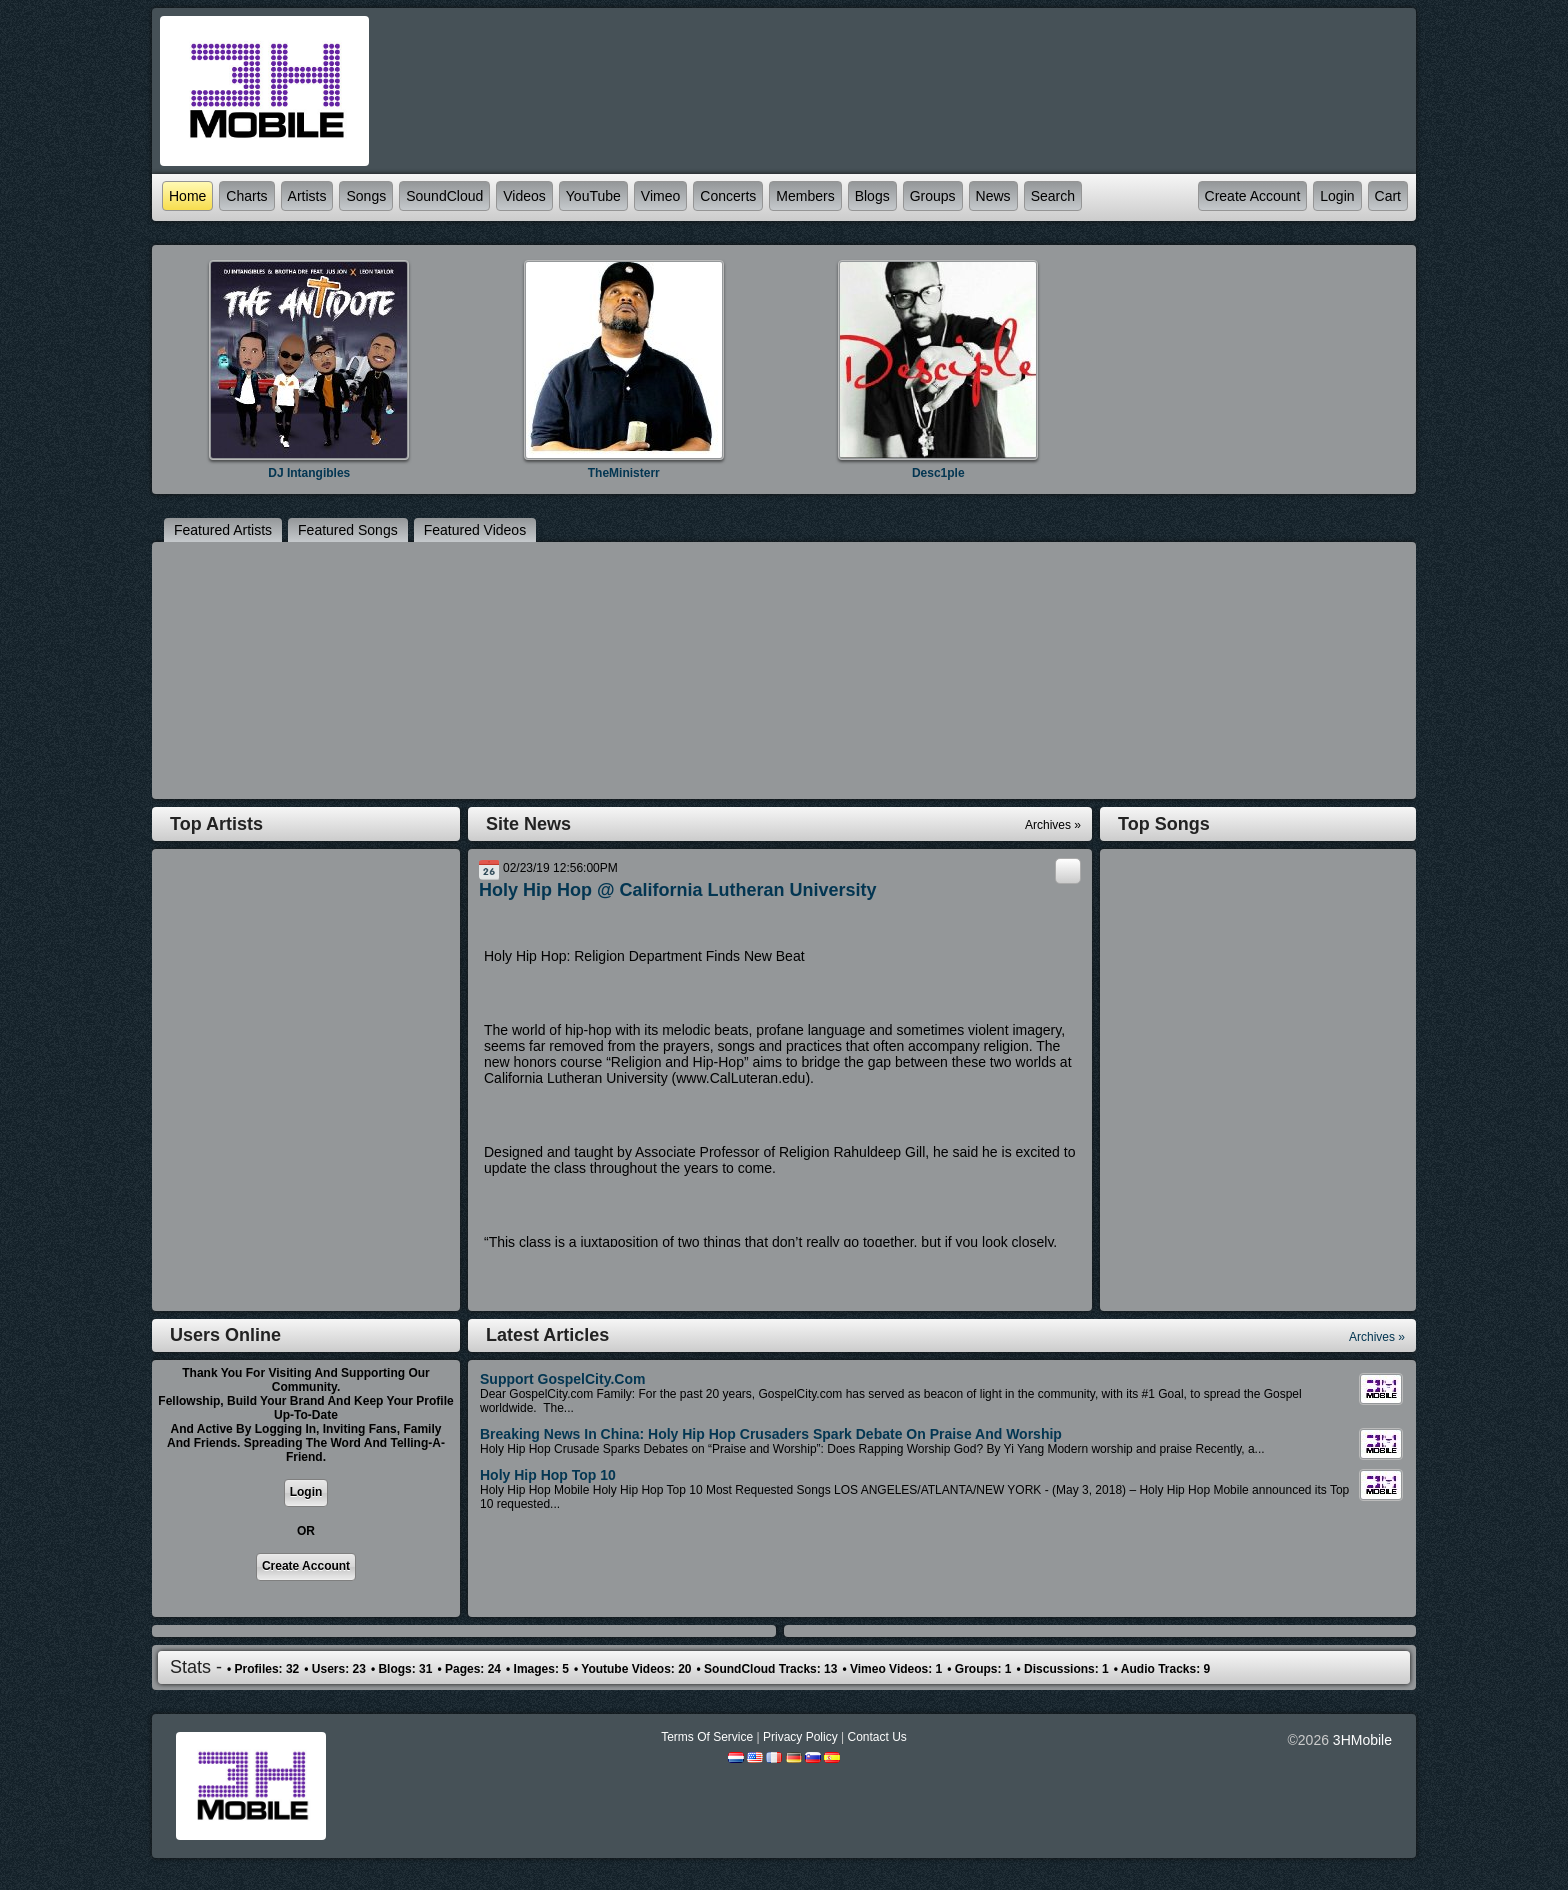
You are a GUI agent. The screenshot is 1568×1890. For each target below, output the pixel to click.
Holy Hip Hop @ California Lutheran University (678, 890)
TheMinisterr (624, 473)
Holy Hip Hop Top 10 (548, 1475)
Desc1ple (938, 473)
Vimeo (660, 196)
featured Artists (223, 530)
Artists (307, 196)
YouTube (593, 196)
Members (805, 196)
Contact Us (876, 1737)
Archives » (1377, 1337)
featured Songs (348, 530)
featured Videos (475, 530)
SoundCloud (444, 196)
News (993, 196)
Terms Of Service (707, 1737)
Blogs (872, 196)
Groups (933, 196)
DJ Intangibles (309, 473)
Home (187, 196)
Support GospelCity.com (562, 1379)
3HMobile (1362, 1740)
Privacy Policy (800, 1737)
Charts (246, 196)
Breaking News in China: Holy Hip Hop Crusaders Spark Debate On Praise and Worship (771, 1434)
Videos (524, 196)
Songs (366, 196)
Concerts (728, 196)
